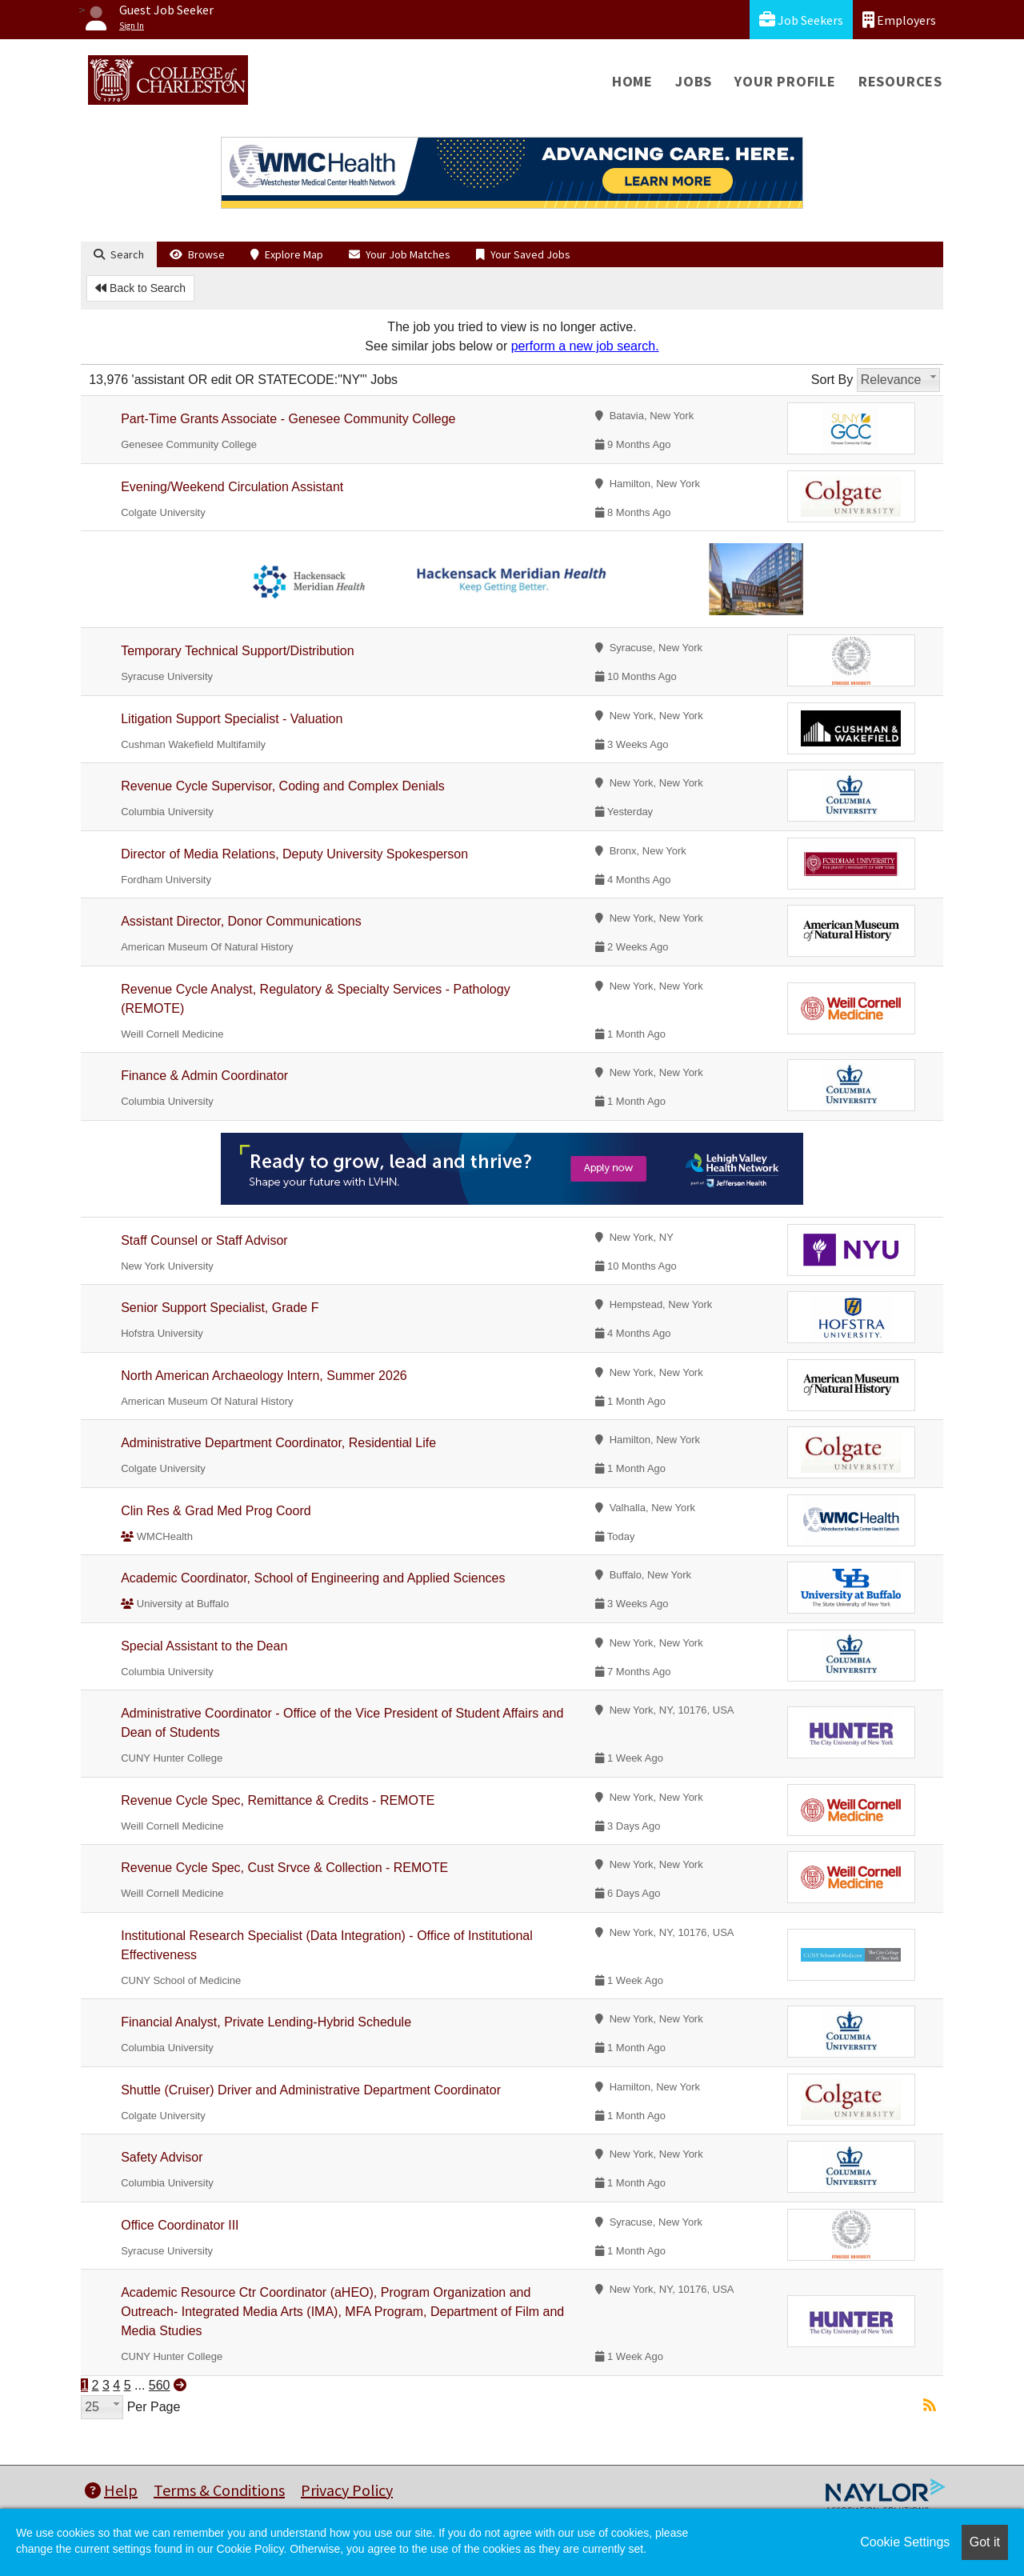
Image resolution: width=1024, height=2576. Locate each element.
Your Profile (785, 81)
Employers (899, 20)
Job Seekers (801, 20)
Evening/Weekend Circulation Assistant (232, 487)
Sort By (832, 379)
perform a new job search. (585, 346)
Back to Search (140, 288)
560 (159, 2385)
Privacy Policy (347, 2490)
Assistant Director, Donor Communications (241, 921)
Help (111, 2490)
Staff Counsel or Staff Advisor (204, 1240)
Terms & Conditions (219, 2490)
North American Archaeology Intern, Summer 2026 (264, 1375)
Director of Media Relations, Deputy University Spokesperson (294, 854)
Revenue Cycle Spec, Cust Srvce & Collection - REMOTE (284, 1867)
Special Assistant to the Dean (204, 1646)
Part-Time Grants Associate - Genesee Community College (288, 419)
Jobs (693, 81)
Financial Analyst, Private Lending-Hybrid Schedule (266, 2022)
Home (632, 81)
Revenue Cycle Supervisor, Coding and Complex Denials (283, 786)
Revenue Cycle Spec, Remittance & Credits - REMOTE (277, 1800)
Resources (900, 81)
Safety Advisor (161, 2157)
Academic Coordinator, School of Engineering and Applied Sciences (313, 1578)
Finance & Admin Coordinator (204, 1075)
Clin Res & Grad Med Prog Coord (215, 1511)
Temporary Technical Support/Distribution (237, 651)
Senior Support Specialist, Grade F (219, 1307)
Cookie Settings (905, 2542)
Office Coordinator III (179, 2225)
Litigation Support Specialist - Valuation (231, 719)
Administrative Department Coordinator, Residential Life (278, 1443)
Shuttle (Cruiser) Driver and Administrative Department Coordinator (311, 2090)
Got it (985, 2542)
